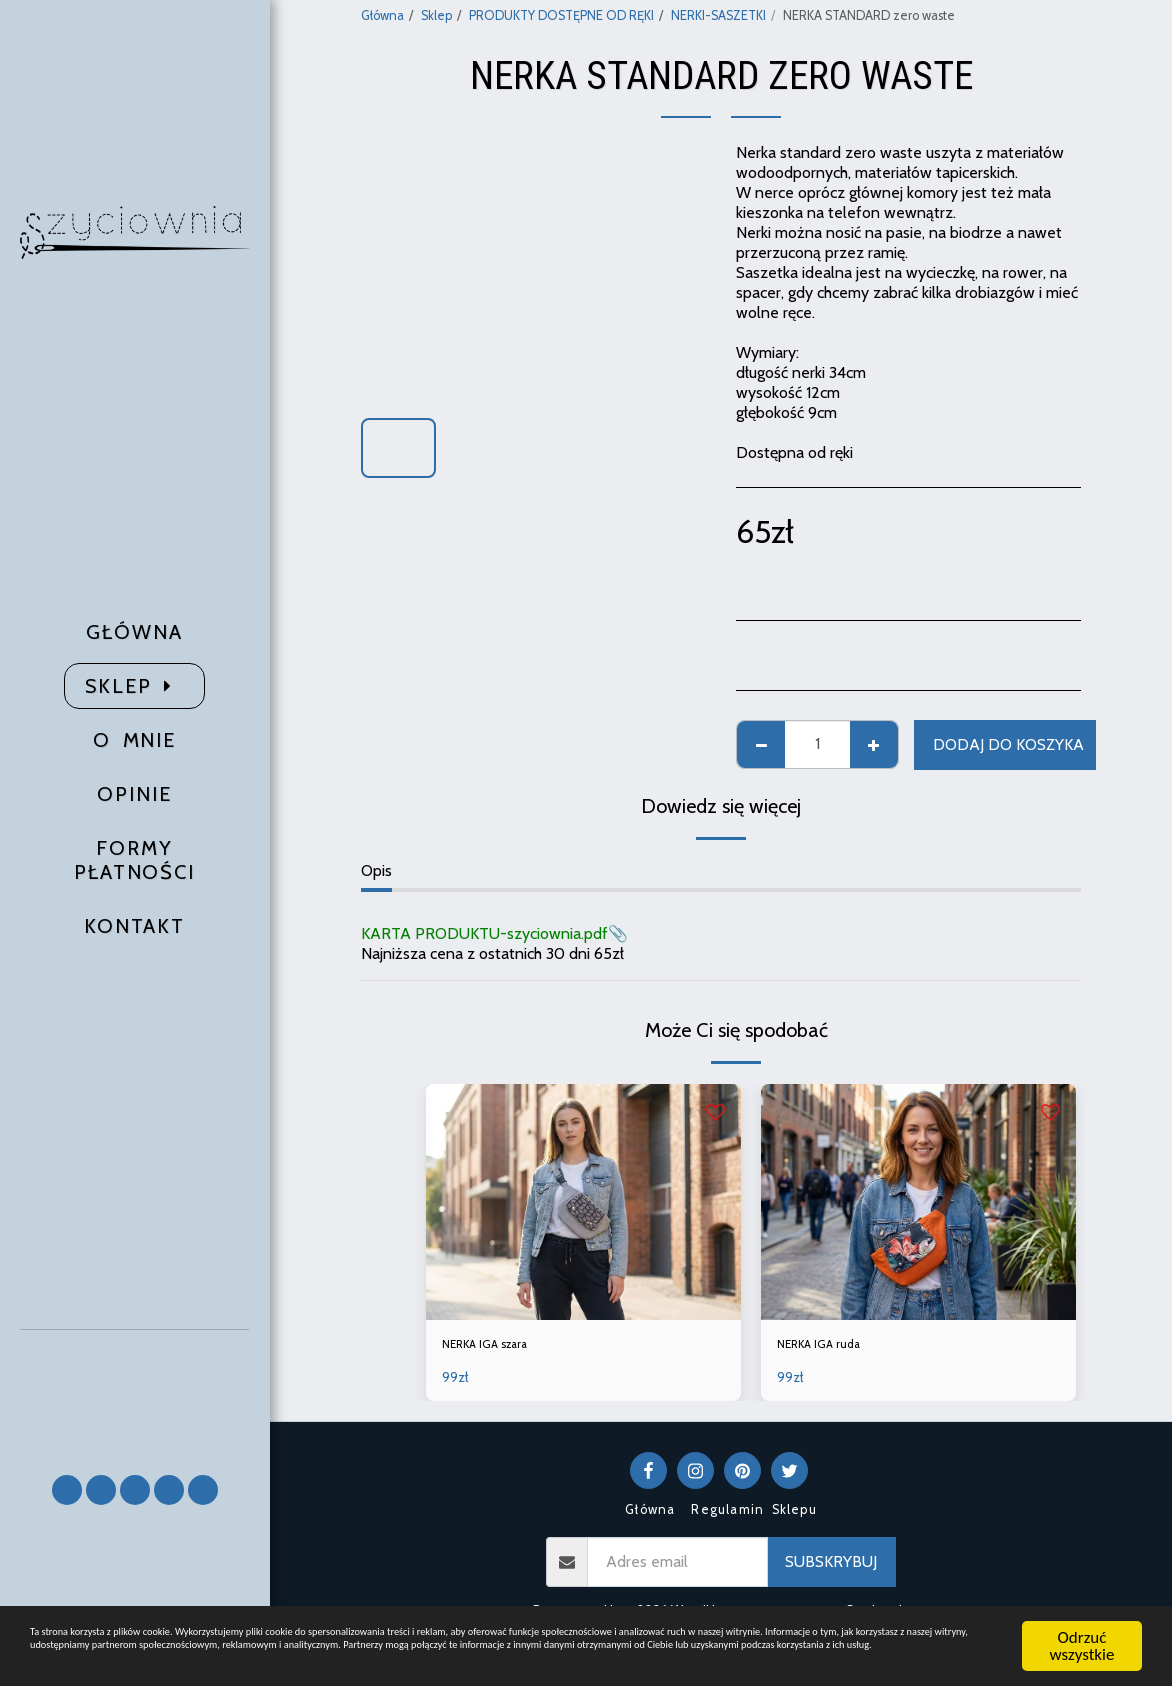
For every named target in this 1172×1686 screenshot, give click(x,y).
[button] (135, 1393)
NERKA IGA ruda (834, 1347)
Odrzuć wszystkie (1082, 1624)
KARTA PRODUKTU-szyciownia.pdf (484, 933)
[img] (583, 1202)
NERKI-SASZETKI (718, 15)
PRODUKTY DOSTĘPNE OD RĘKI (561, 15)
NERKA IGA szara (502, 1347)
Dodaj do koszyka (1008, 744)
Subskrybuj (831, 1568)
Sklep (436, 15)
